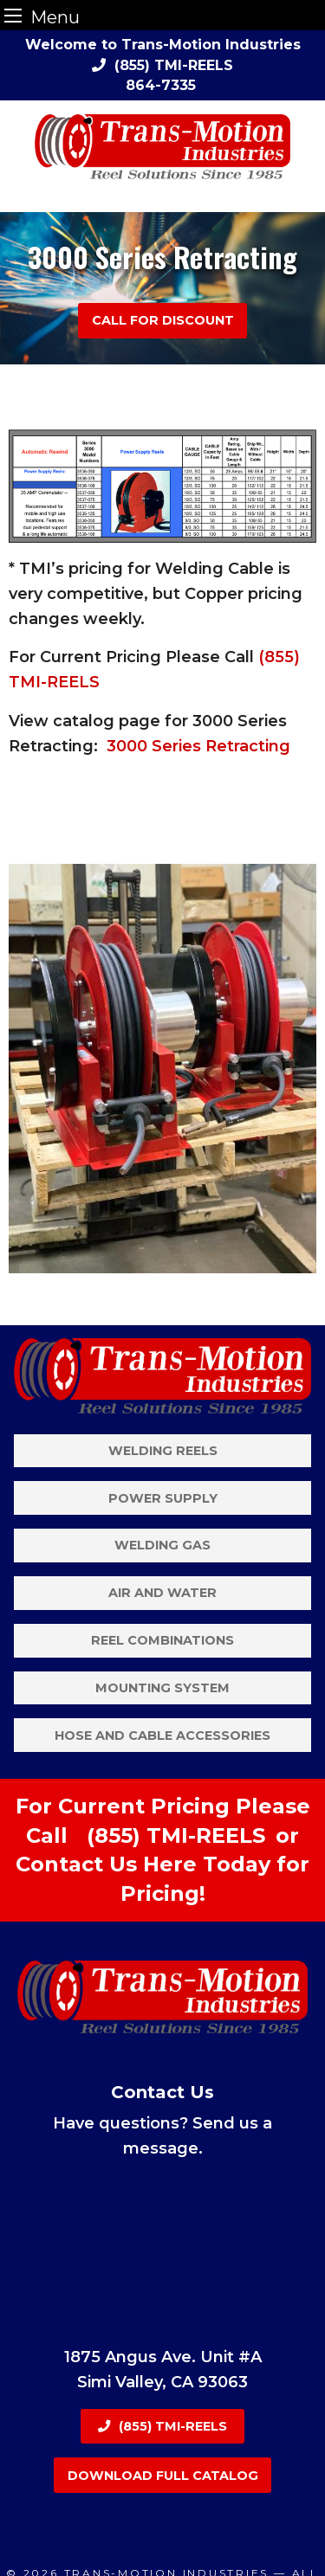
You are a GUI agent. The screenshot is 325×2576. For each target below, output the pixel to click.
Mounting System (162, 1688)
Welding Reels (163, 1451)
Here (170, 1864)
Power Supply (163, 1498)
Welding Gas (162, 1545)
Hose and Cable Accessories (162, 1735)
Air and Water (162, 1592)
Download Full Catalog (163, 2475)
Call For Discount (163, 320)
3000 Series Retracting (198, 746)
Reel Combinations (162, 1640)
